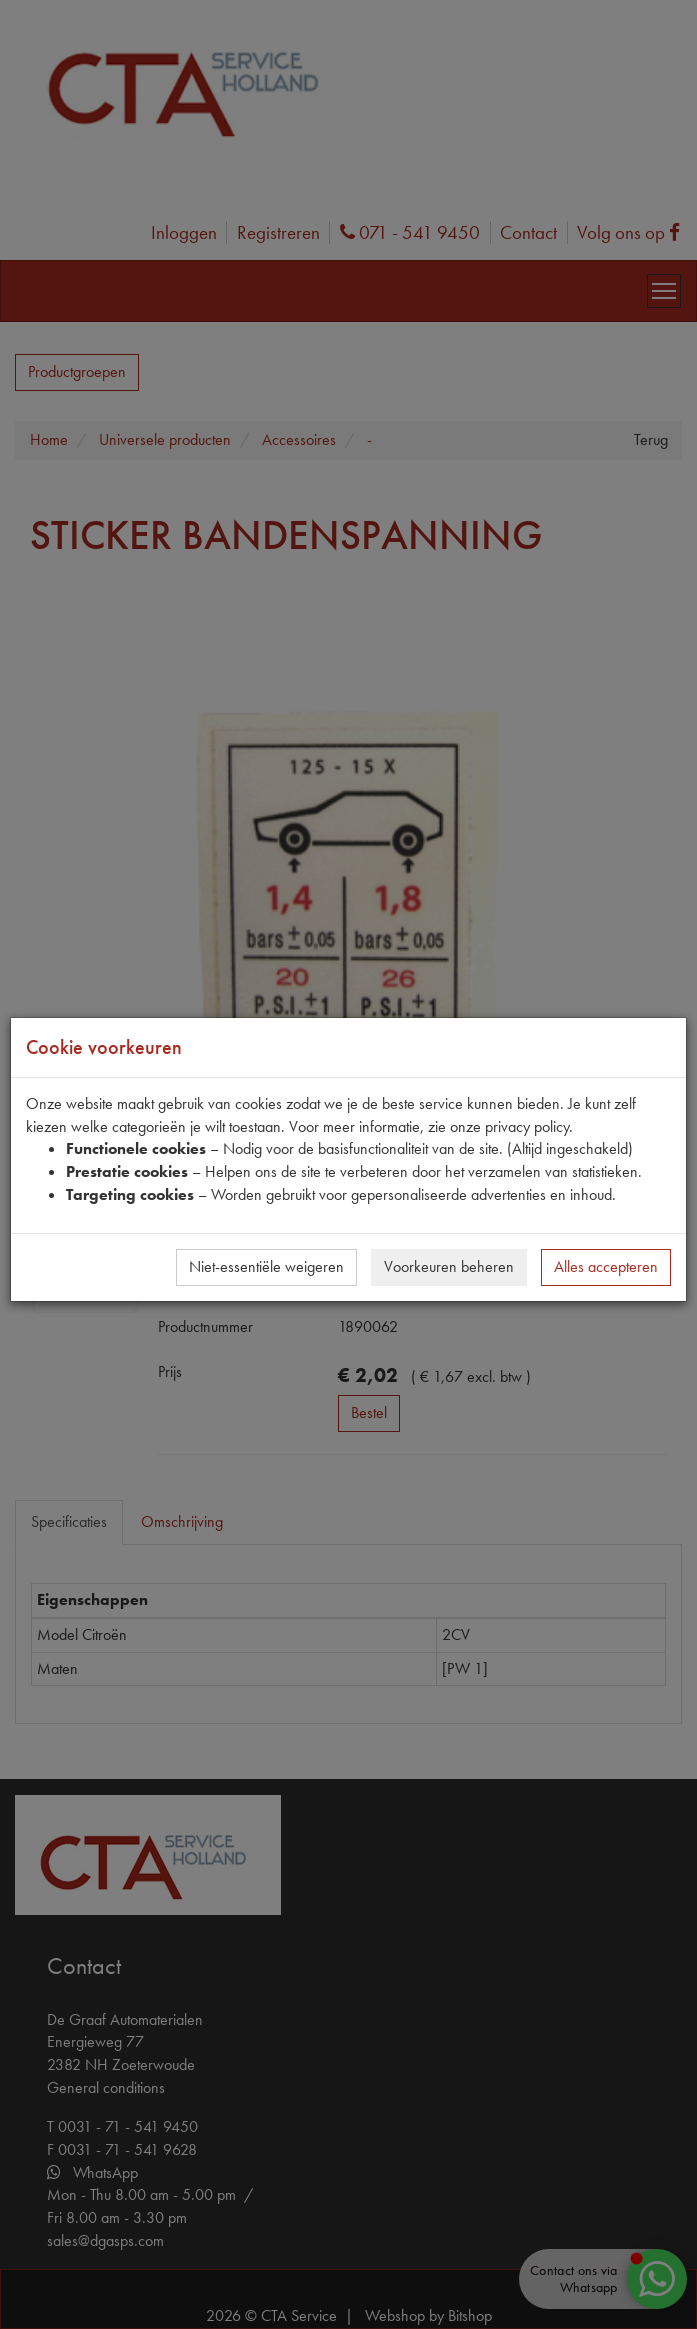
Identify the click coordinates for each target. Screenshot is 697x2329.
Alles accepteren (606, 1266)
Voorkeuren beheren (449, 1266)
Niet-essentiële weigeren (266, 1266)
